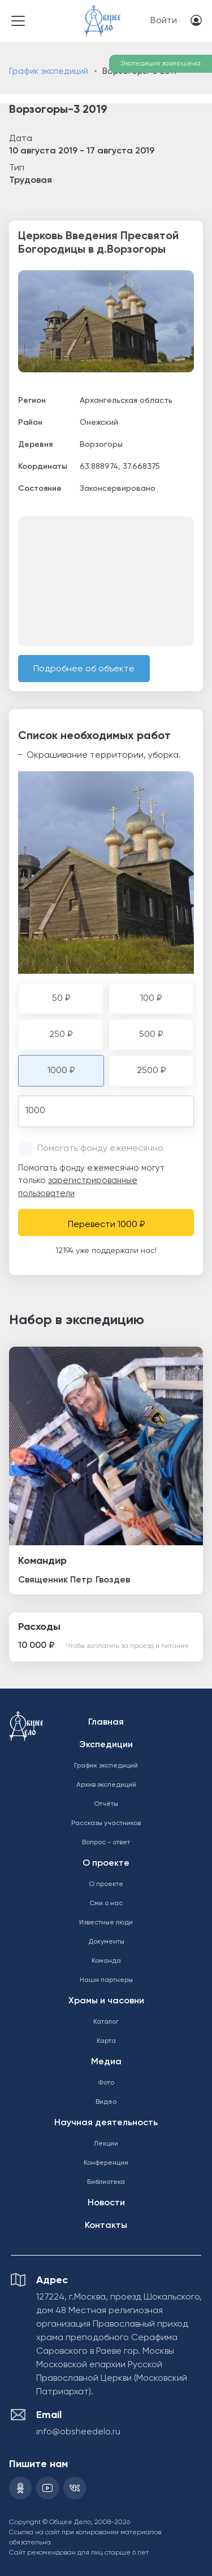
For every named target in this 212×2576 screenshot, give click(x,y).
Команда (106, 1961)
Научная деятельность (106, 2122)
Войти (163, 20)
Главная (106, 1722)
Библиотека (106, 2182)
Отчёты (106, 1804)
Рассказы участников (106, 1823)
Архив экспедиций (106, 1785)
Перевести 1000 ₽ (106, 1224)
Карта (106, 2041)
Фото (106, 2083)
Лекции (106, 2143)
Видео (106, 2102)
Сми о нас (106, 1903)
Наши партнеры (106, 1980)
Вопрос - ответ (106, 1842)
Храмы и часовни (106, 2001)
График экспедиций (48, 71)
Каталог (106, 2022)
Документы (106, 1941)
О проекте (106, 1863)
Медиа (106, 2062)
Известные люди (106, 1922)
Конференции (106, 2163)
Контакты (106, 2225)
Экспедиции (106, 1744)
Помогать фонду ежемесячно (100, 1148)
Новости (106, 2203)
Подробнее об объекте (84, 669)
